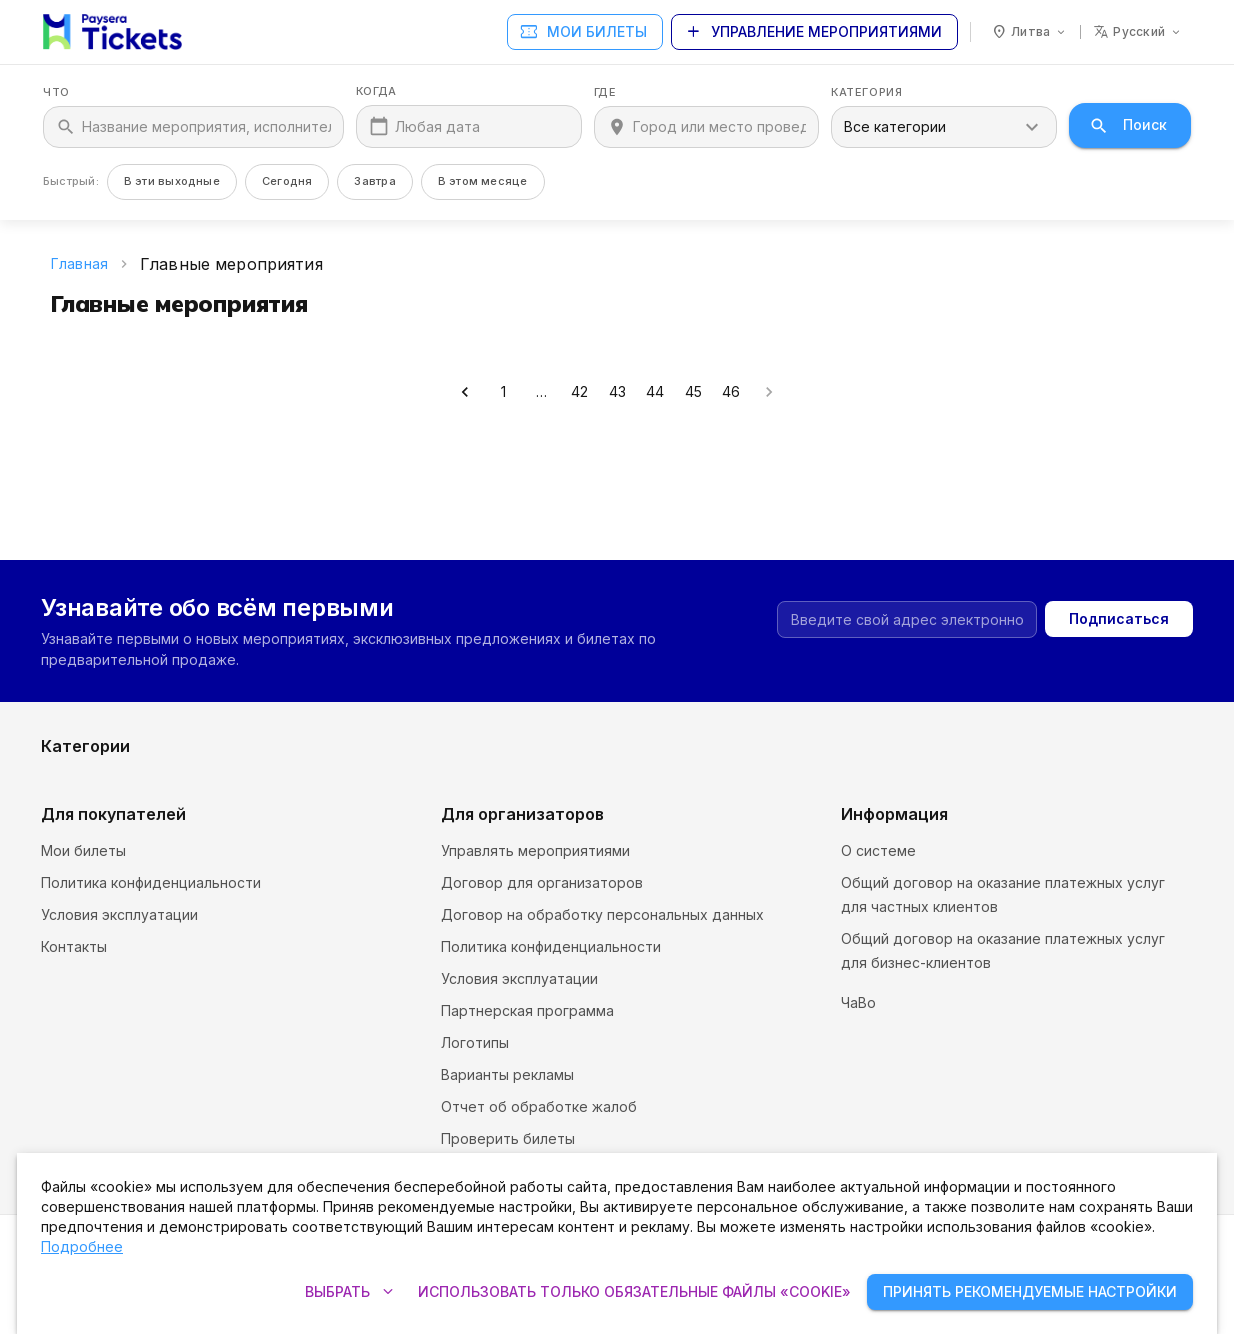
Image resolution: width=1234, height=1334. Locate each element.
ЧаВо (858, 1026)
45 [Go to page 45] (693, 392)
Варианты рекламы (507, 1074)
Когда (376, 91)
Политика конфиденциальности (151, 882)
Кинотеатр (655, 694)
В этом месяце (483, 181)
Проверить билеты (508, 1138)
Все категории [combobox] (895, 126)
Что (56, 92)
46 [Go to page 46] (731, 392)
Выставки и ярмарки (975, 726)
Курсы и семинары (105, 726)
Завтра (374, 181)
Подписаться (1119, 531)
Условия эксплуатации (119, 914)
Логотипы (475, 1042)
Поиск (1130, 125)
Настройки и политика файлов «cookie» (978, 994)
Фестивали (367, 694)
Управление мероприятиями (814, 32)
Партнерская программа (527, 1010)
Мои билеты (585, 32)
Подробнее (82, 1246)
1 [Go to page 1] (503, 392)
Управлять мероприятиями (535, 850)
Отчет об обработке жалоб (539, 1106)
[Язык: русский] (1138, 32)
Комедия (936, 694)
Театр (638, 758)
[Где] (720, 127)
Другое (931, 758)
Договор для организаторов (542, 882)
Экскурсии (77, 694)
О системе (878, 850)
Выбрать (349, 1292)
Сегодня (287, 181)
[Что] (206, 127)
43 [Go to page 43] (617, 392)
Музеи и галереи (387, 726)
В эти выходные (172, 181)
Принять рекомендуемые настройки (1030, 1292)
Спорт (351, 758)
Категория (866, 92)
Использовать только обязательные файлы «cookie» (634, 1292)
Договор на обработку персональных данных (602, 914)
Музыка (643, 726)
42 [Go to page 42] (579, 392)
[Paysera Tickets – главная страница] (112, 32)
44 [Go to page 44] (655, 392)
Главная (79, 263)
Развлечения (86, 758)
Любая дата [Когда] (437, 126)
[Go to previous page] (465, 392)
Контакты (74, 946)
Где (605, 92)
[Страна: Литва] (1029, 32)
